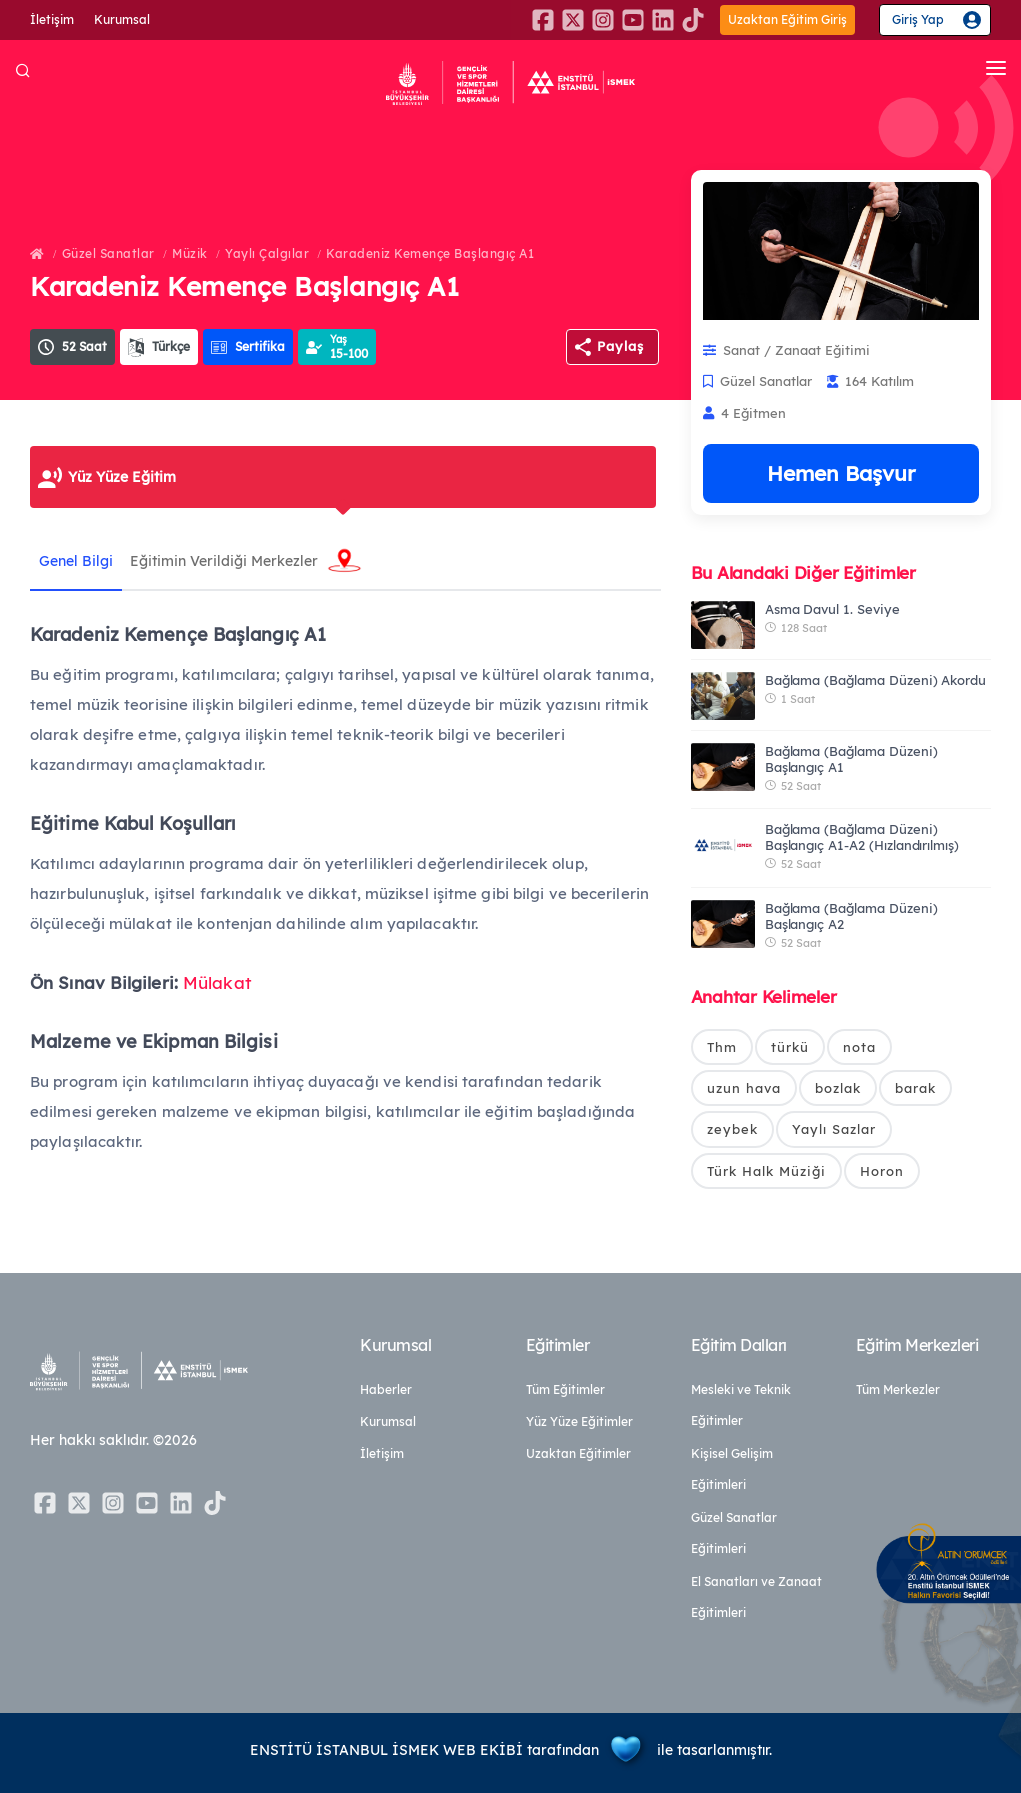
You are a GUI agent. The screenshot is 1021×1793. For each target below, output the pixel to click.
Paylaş (620, 346)
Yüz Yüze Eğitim (122, 477)
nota (859, 1047)
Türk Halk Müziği (766, 1174)
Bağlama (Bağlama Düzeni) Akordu (875, 680)
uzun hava (744, 1089)
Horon (882, 1174)
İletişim (52, 19)
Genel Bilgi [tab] (77, 561)
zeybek (732, 1132)
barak (915, 1089)
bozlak (838, 1089)
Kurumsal (122, 19)
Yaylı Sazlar (834, 1132)
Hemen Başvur (841, 473)
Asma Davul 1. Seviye (832, 609)
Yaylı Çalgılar (267, 253)
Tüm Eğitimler (565, 1389)
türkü (790, 1047)
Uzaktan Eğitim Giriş (787, 19)
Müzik (190, 253)
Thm (722, 1047)
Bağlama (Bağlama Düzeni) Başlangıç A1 (851, 759)
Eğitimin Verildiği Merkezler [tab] (228, 561)
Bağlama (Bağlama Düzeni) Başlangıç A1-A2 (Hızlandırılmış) (862, 837)
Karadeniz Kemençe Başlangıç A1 (430, 253)
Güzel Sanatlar (108, 253)
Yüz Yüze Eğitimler (579, 1421)
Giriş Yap (918, 19)
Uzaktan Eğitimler (578, 1453)
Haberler (386, 1389)
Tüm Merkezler (898, 1389)
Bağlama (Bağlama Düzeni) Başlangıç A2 (851, 916)
